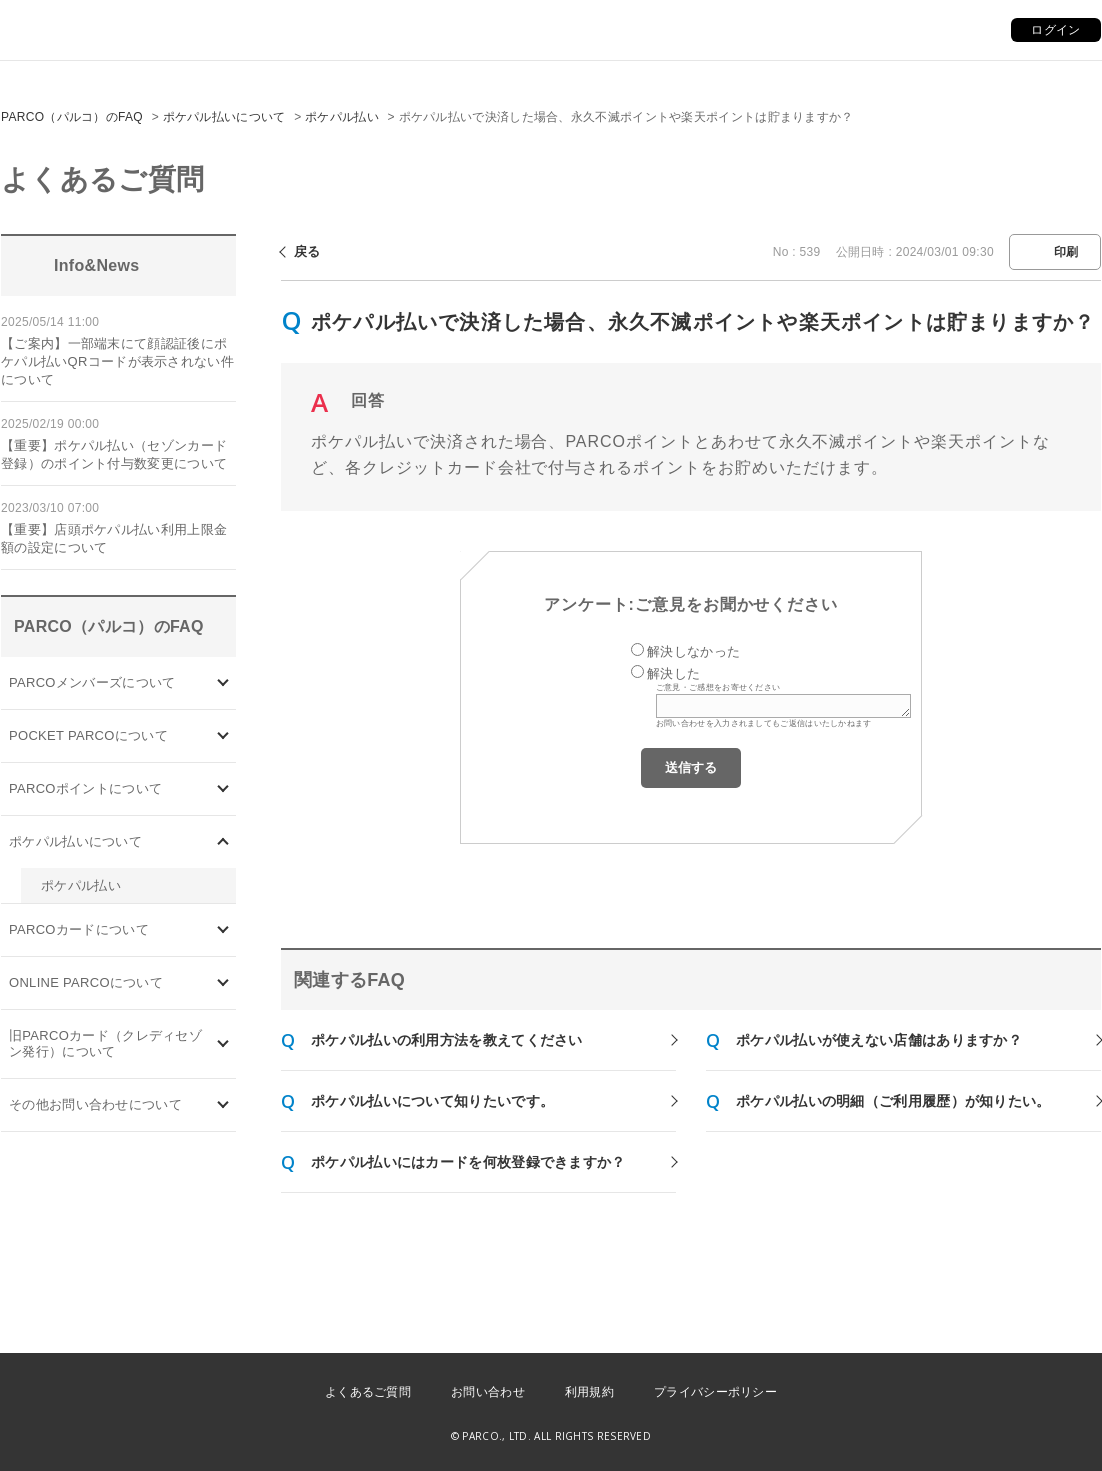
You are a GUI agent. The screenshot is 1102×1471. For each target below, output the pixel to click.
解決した (673, 673)
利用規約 (589, 1392)
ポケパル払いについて (224, 117)
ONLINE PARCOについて (86, 982)
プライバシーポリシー (715, 1392)
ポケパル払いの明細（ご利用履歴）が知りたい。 (893, 1101)
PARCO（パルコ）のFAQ (72, 117)
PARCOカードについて (79, 929)
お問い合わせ (488, 1392)
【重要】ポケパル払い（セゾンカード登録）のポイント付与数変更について (114, 454)
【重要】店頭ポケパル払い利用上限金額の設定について (114, 538)
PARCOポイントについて (85, 788)
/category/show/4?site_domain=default (223, 735)
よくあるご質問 (368, 1392)
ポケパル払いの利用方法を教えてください (447, 1040)
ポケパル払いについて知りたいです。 (432, 1101)
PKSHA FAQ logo (992, 1438)
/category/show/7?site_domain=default (223, 1044)
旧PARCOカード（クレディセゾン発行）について (105, 1043)
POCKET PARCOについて (88, 735)
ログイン (1055, 30)
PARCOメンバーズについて (92, 682)
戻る (307, 251)
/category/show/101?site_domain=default (223, 930)
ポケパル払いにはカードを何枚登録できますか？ (468, 1162)
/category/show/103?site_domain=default (223, 682)
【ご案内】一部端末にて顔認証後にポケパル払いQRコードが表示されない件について (117, 361)
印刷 (1066, 252)
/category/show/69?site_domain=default (223, 983)
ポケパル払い (342, 117)
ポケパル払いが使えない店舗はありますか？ (879, 1040)
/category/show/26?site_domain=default (223, 841)
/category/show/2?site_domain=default (223, 788)
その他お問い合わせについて (95, 1104)
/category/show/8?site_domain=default (223, 1105)
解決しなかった (693, 651)
